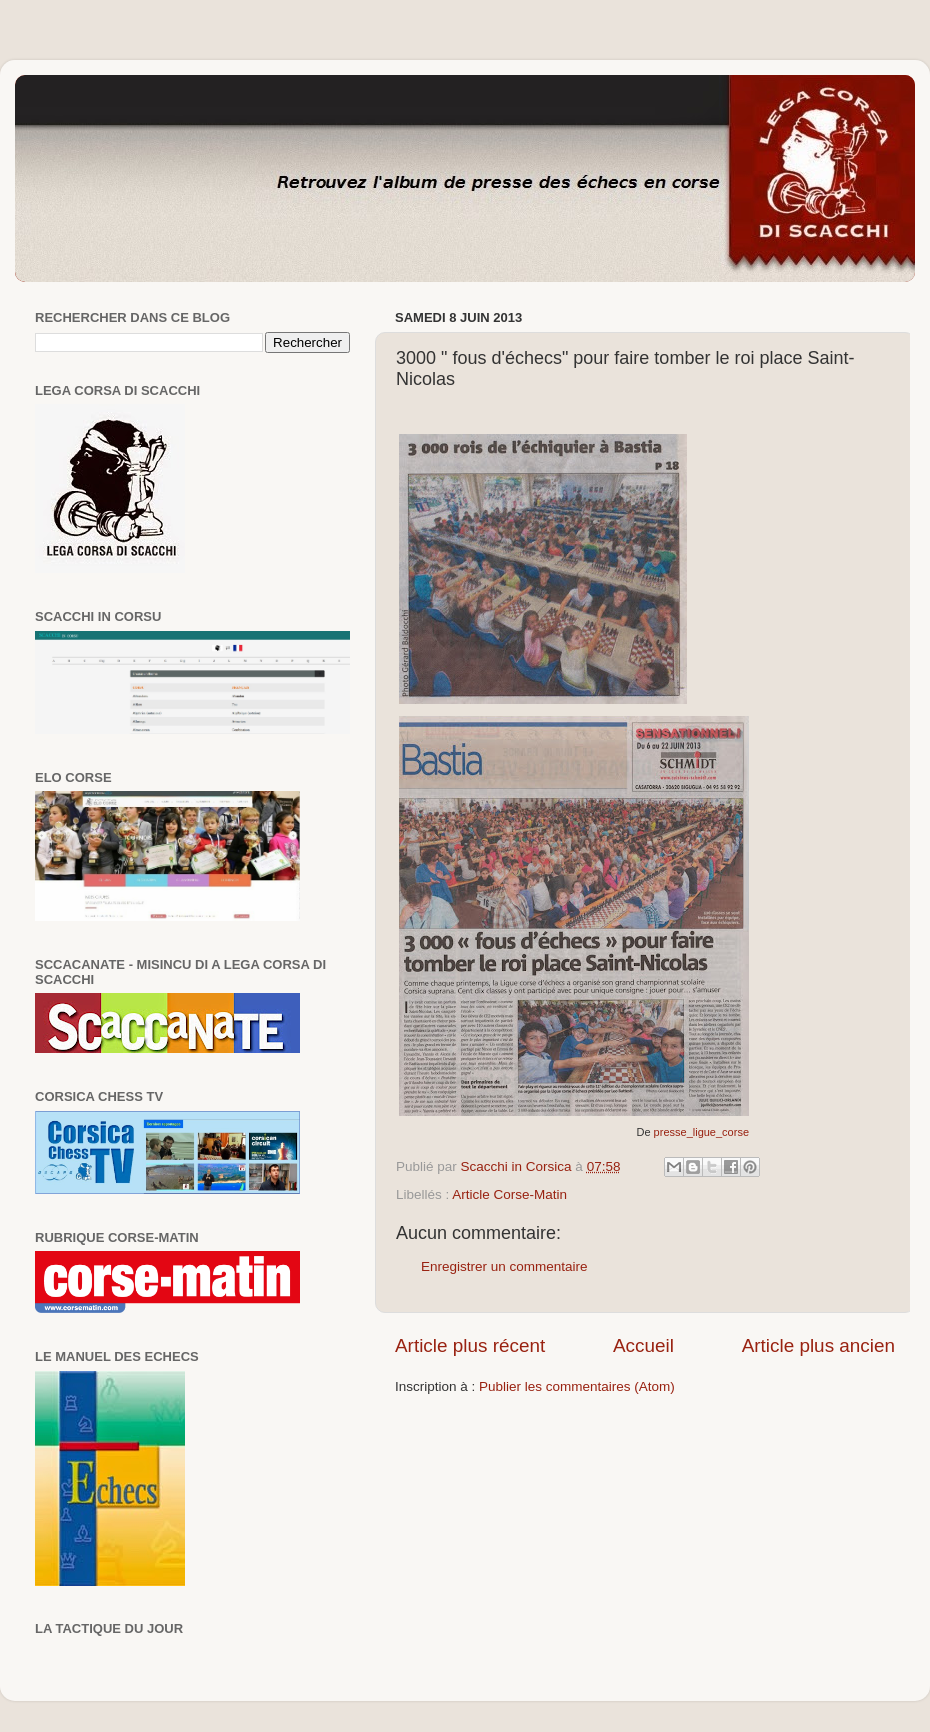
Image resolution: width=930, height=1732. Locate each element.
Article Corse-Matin (509, 1194)
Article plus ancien (818, 1345)
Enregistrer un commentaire (504, 1266)
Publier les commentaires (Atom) (577, 1386)
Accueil (643, 1345)
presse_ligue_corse (701, 1132)
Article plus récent (470, 1345)
